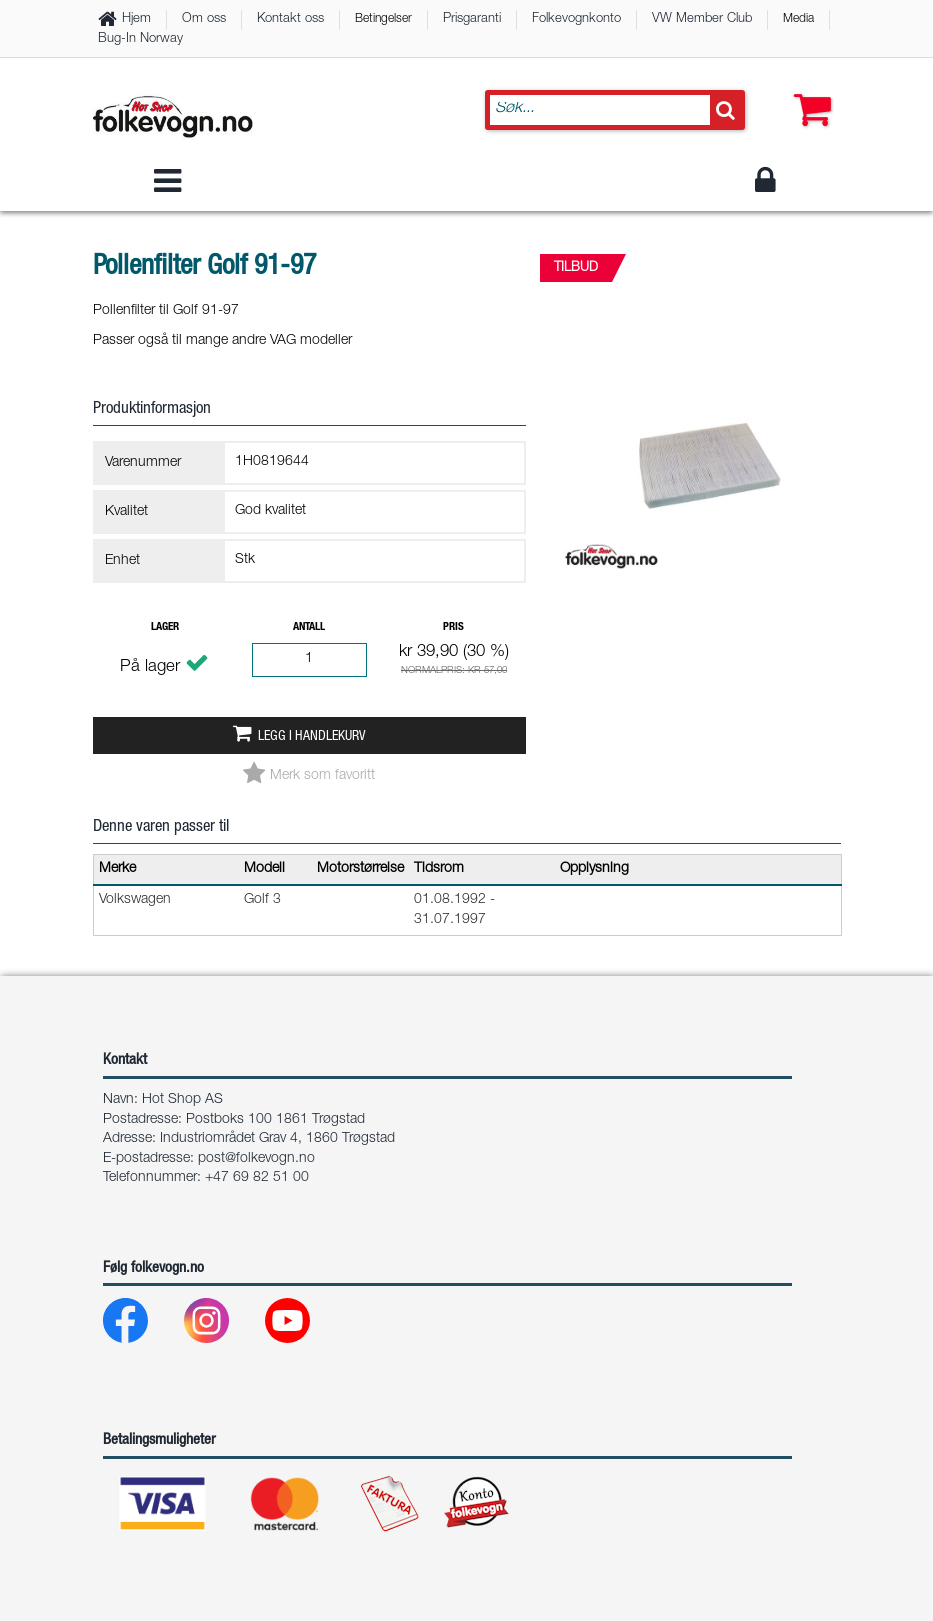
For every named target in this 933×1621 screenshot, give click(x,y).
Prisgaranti (472, 19)
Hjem (136, 19)
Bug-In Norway (140, 39)
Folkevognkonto (576, 19)
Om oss (204, 19)
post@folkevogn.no (256, 1159)
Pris (453, 627)
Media (798, 19)
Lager (165, 627)
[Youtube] (303, 1325)
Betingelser (383, 19)
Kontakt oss (290, 19)
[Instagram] (222, 1325)
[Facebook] (141, 1325)
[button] (808, 90)
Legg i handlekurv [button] (311, 737)
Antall (309, 627)
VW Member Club (702, 19)
